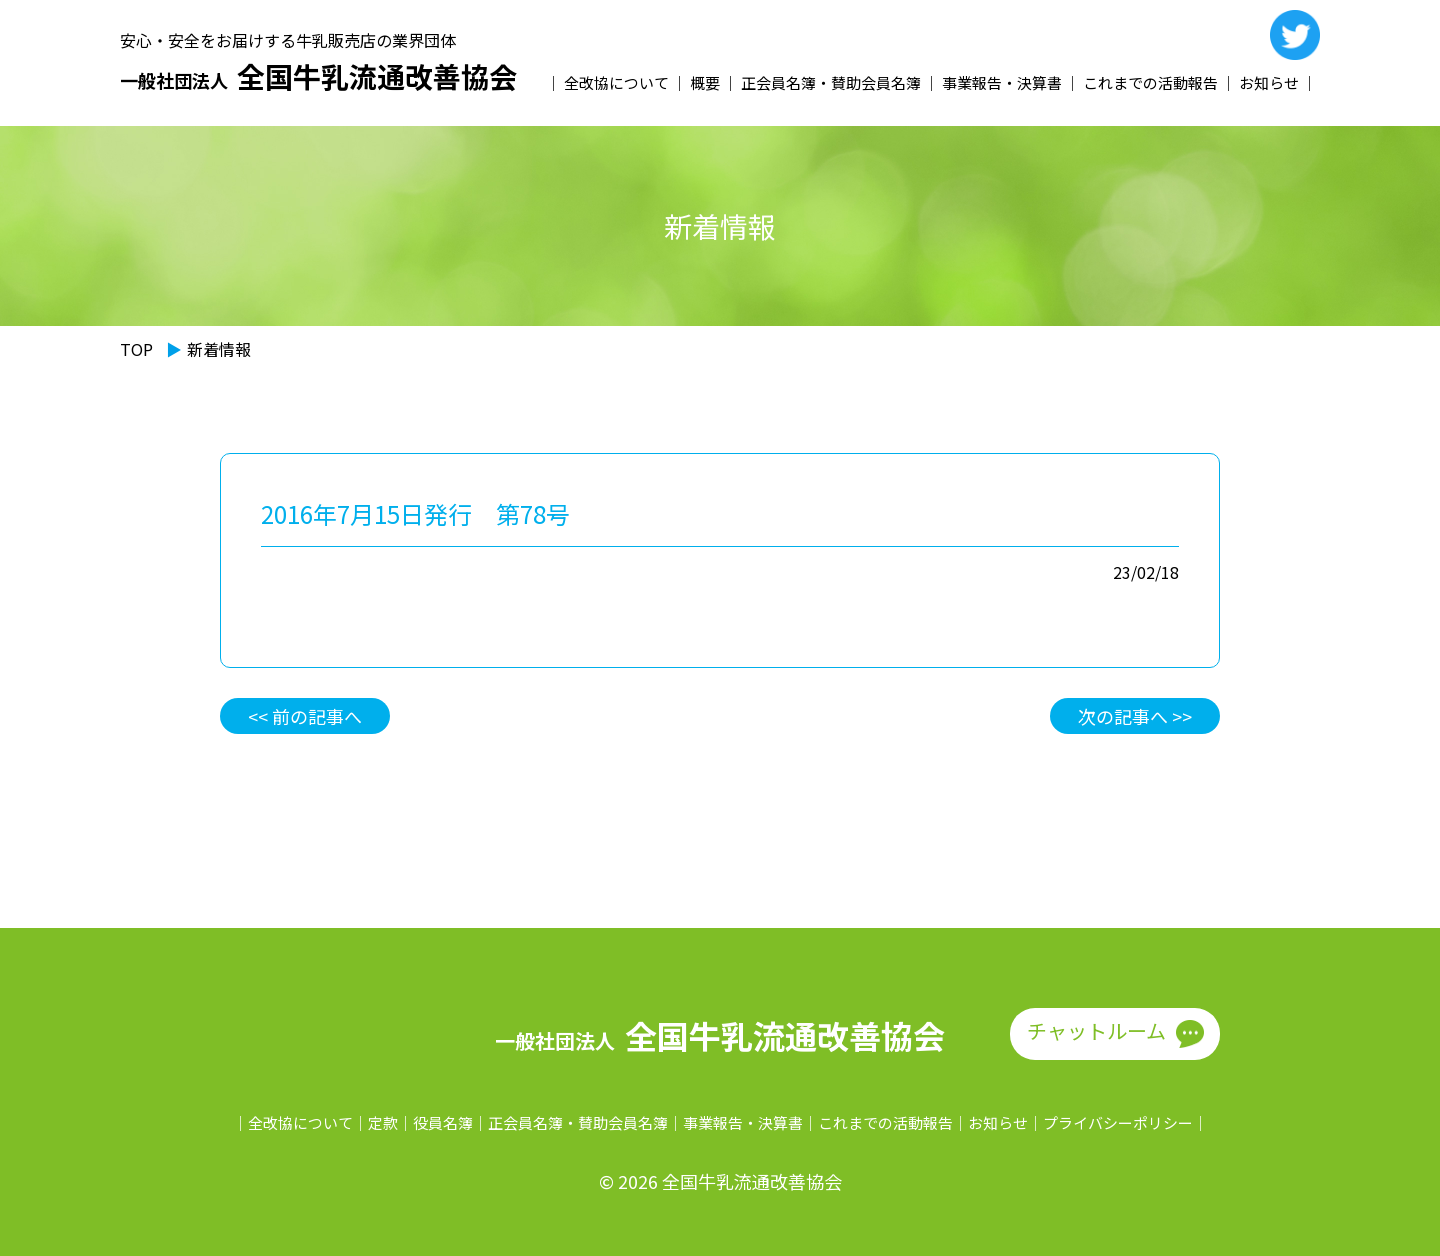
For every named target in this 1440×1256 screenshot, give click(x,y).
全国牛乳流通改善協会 (318, 77)
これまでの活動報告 (1150, 82)
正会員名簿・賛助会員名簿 (831, 82)
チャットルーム (1096, 1030)
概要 (705, 82)
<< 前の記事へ (305, 716)
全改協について (616, 82)
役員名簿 (443, 1122)
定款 (383, 1122)
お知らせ (1269, 82)
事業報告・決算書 (1002, 82)
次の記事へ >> (1135, 716)
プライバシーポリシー (1118, 1122)
